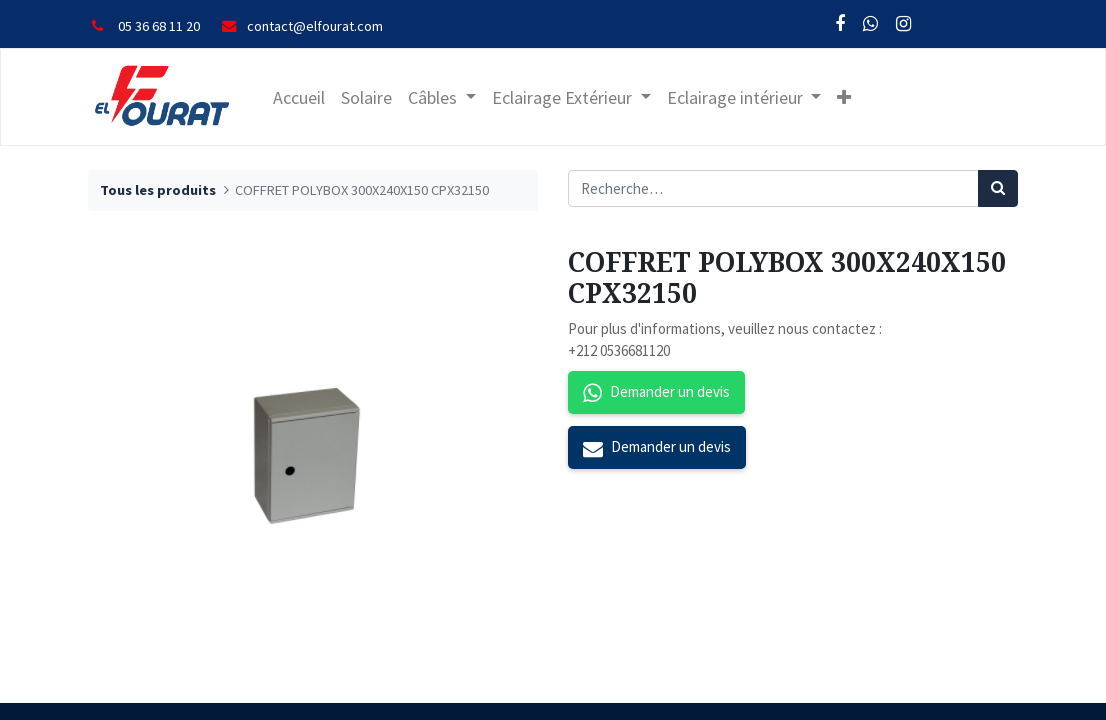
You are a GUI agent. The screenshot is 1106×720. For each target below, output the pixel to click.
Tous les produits (158, 190)
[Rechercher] (998, 188)
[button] (844, 97)
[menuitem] (299, 97)
